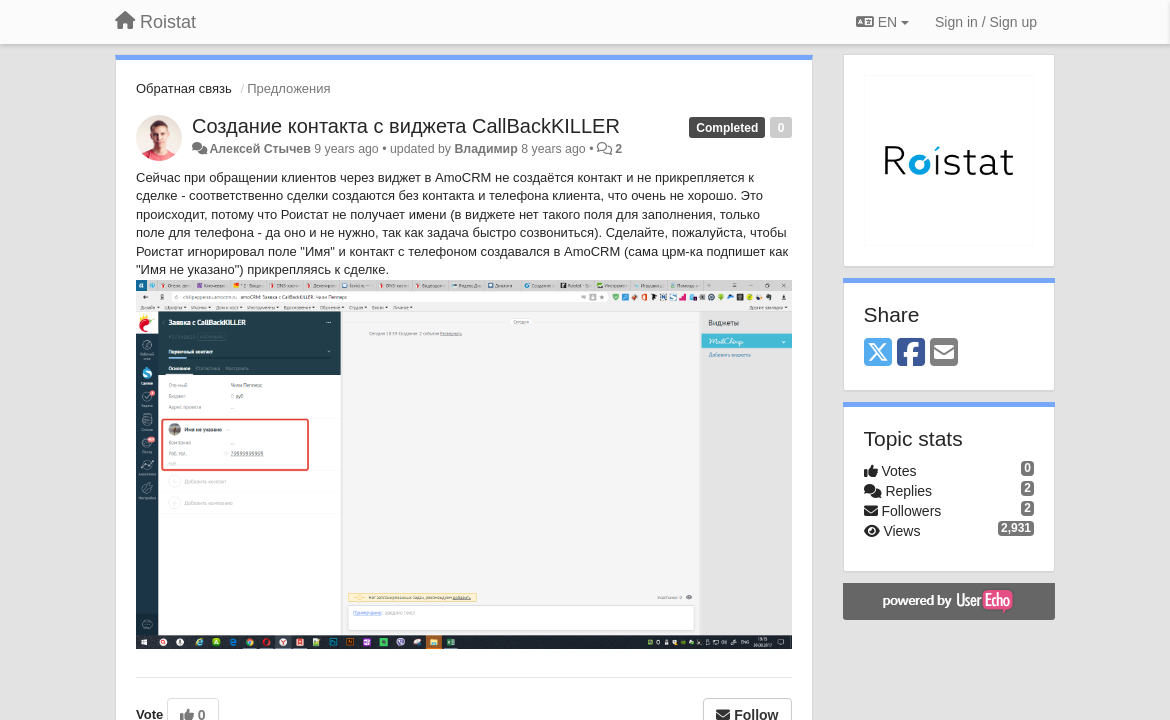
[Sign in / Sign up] (986, 22)
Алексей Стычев (259, 149)
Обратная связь (184, 88)
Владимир (485, 149)
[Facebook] (911, 353)
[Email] (944, 353)
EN (882, 22)
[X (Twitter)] (878, 353)
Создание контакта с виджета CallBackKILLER (406, 126)
